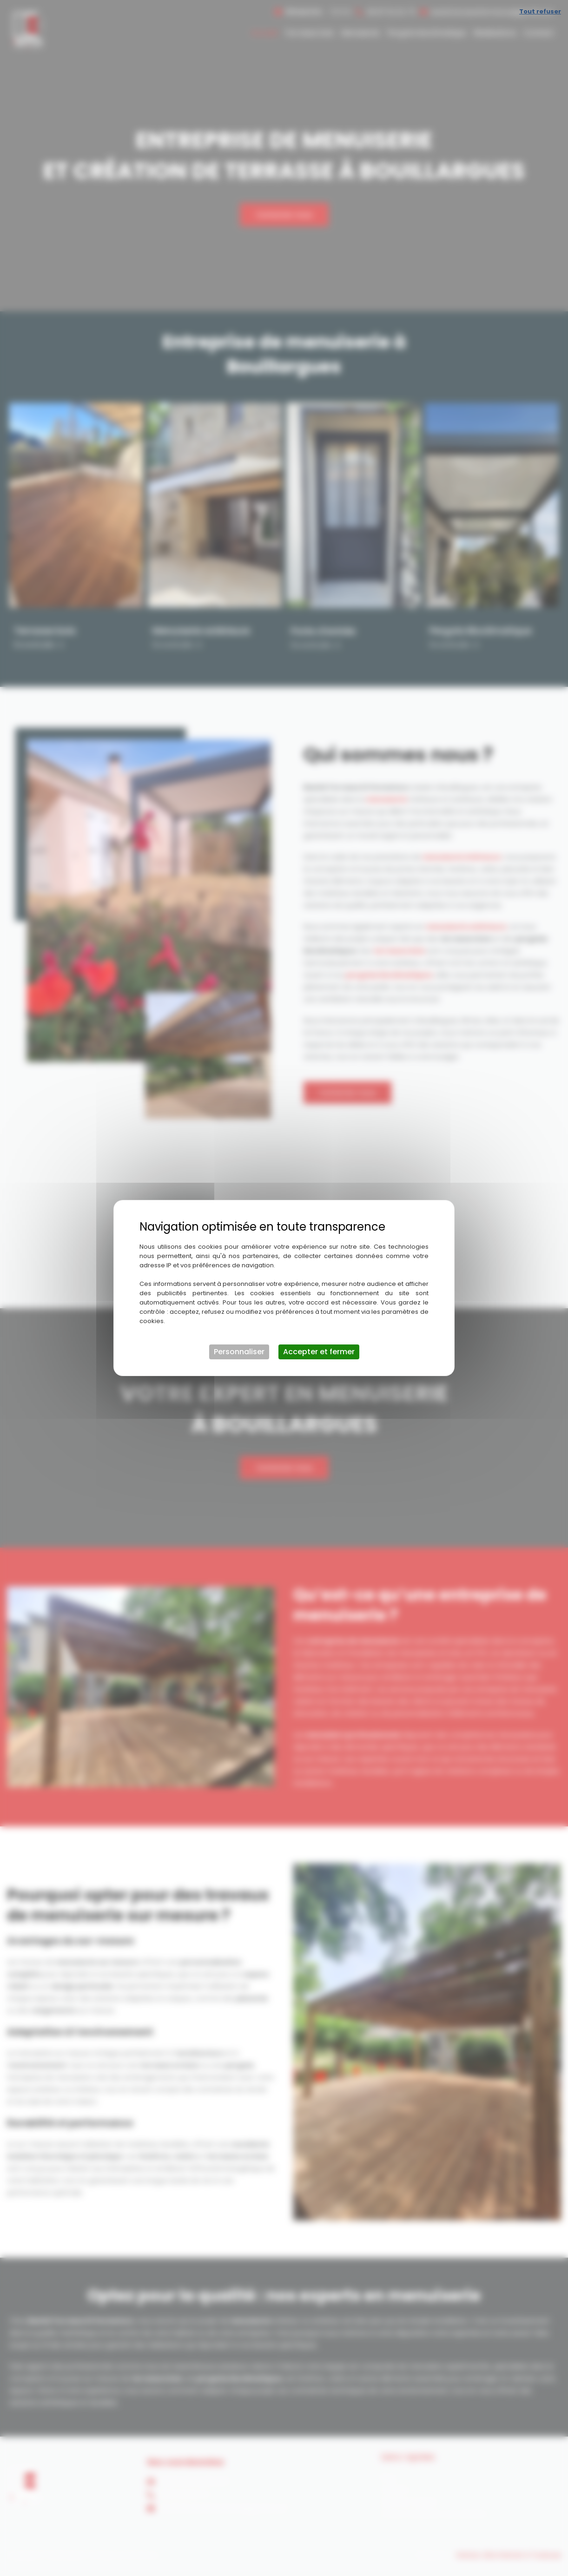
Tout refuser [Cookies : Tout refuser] (540, 11)
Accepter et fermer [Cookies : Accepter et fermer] (319, 1351)
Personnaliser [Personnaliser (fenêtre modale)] (239, 1351)
